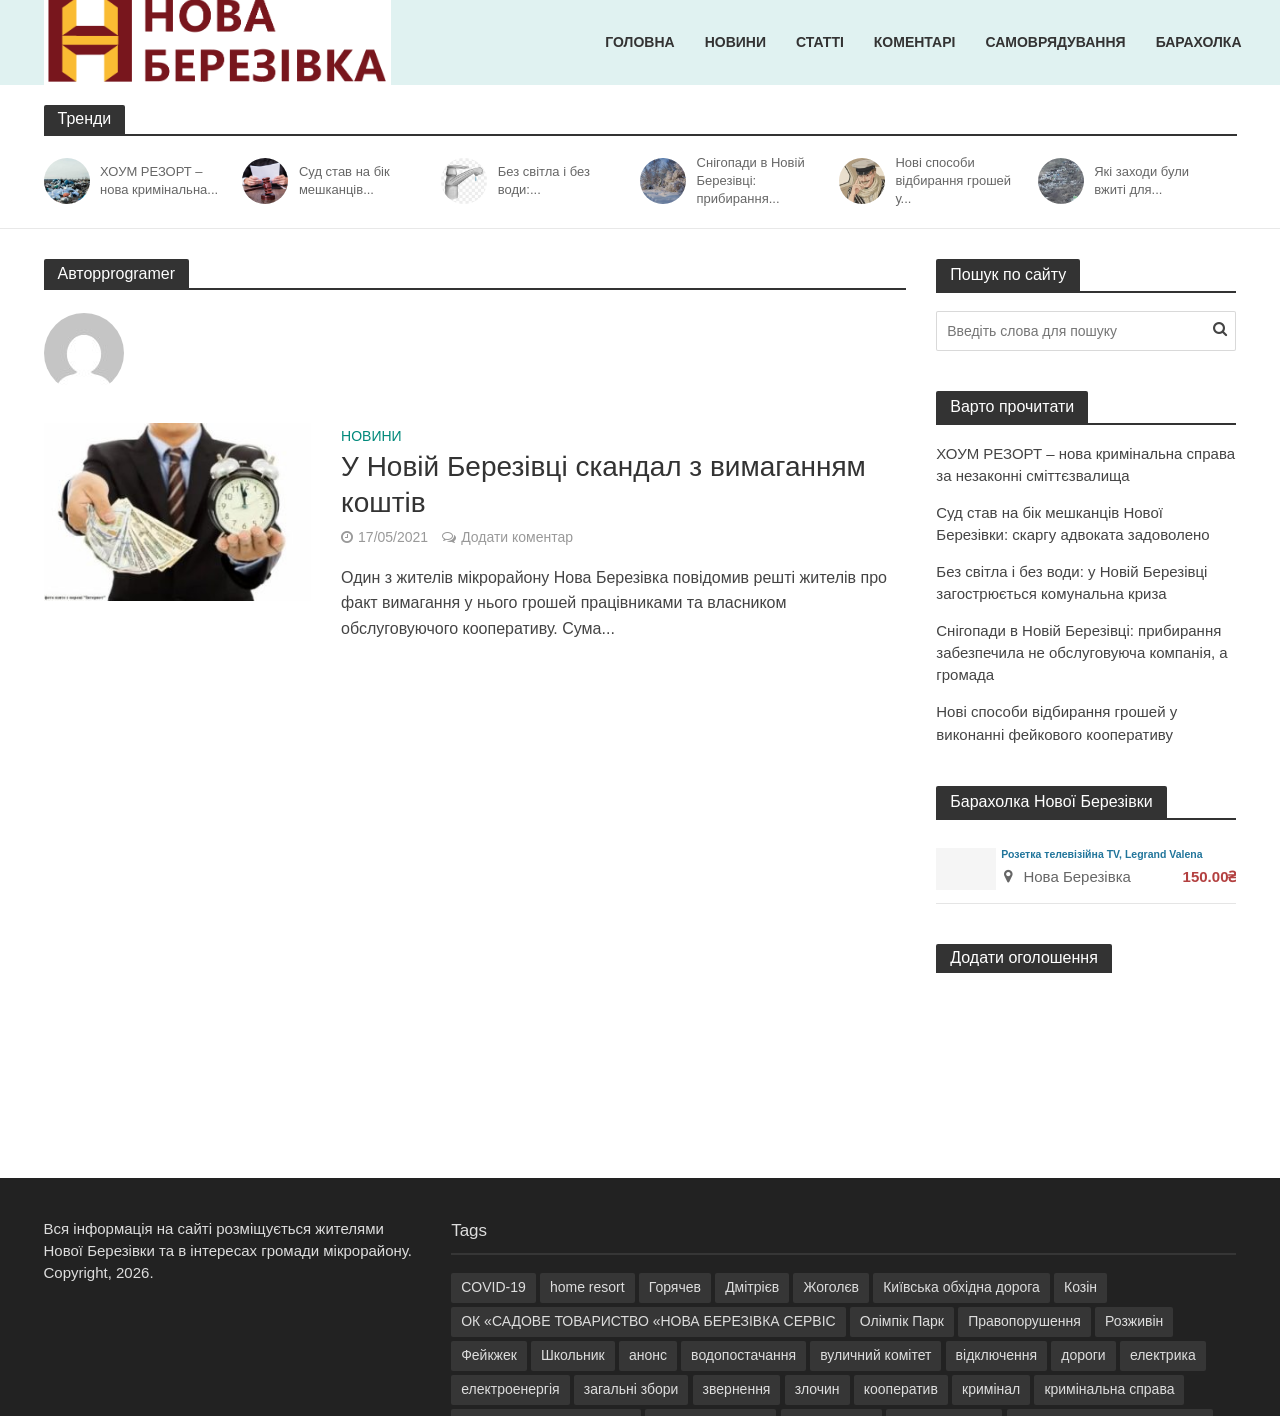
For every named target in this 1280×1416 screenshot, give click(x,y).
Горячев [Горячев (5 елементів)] (675, 1287)
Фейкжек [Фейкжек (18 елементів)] (489, 1355)
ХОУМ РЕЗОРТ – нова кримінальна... (159, 180)
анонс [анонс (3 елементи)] (648, 1355)
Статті (820, 42)
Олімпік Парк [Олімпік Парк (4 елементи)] (902, 1321)
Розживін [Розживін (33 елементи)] (1134, 1321)
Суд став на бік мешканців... (344, 180)
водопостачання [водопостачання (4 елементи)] (743, 1355)
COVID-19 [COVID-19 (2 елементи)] (493, 1287)
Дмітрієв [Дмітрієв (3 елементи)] (752, 1287)
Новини (735, 42)
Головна (639, 42)
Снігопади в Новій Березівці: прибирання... (751, 180)
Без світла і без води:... (544, 180)
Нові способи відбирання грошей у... (953, 180)
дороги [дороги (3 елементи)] (1083, 1355)
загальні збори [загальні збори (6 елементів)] (631, 1389)
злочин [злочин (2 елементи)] (817, 1389)
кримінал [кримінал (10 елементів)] (991, 1389)
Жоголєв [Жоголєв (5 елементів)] (831, 1287)
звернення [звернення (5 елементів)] (737, 1389)
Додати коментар (517, 537)
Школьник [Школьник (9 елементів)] (573, 1355)
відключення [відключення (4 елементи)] (996, 1355)
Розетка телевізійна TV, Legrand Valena (1101, 854)
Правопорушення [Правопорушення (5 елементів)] (1024, 1321)
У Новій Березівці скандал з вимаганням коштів (603, 484)
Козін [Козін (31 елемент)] (1080, 1287)
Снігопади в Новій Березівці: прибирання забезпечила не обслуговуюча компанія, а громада (1081, 652)
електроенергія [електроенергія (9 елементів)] (510, 1389)
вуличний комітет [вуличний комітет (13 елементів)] (875, 1355)
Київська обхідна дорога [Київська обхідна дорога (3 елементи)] (961, 1287)
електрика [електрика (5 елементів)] (1163, 1355)
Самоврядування (1055, 42)
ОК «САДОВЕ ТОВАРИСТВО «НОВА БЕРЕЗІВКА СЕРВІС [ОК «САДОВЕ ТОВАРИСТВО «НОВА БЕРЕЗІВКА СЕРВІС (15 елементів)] (648, 1321)
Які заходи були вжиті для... (1141, 180)
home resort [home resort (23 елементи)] (587, 1287)
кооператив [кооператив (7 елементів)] (901, 1389)
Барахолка (1199, 42)
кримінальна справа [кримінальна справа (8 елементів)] (1109, 1389)
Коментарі (915, 42)
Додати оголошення (1024, 957)
